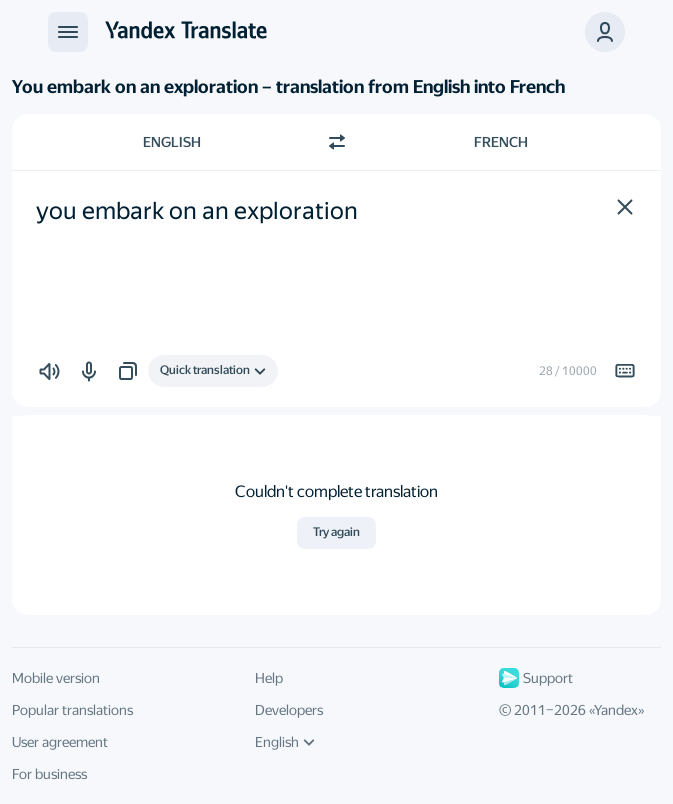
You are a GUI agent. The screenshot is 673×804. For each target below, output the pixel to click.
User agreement (60, 742)
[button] (625, 207)
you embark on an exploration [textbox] (197, 211)
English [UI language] (285, 742)
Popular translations (72, 710)
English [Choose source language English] (172, 142)
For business (49, 774)
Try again (336, 532)
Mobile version (56, 678)
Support (536, 678)
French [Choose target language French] (501, 142)
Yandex (616, 710)
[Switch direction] (337, 142)
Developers (289, 710)
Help (269, 678)
